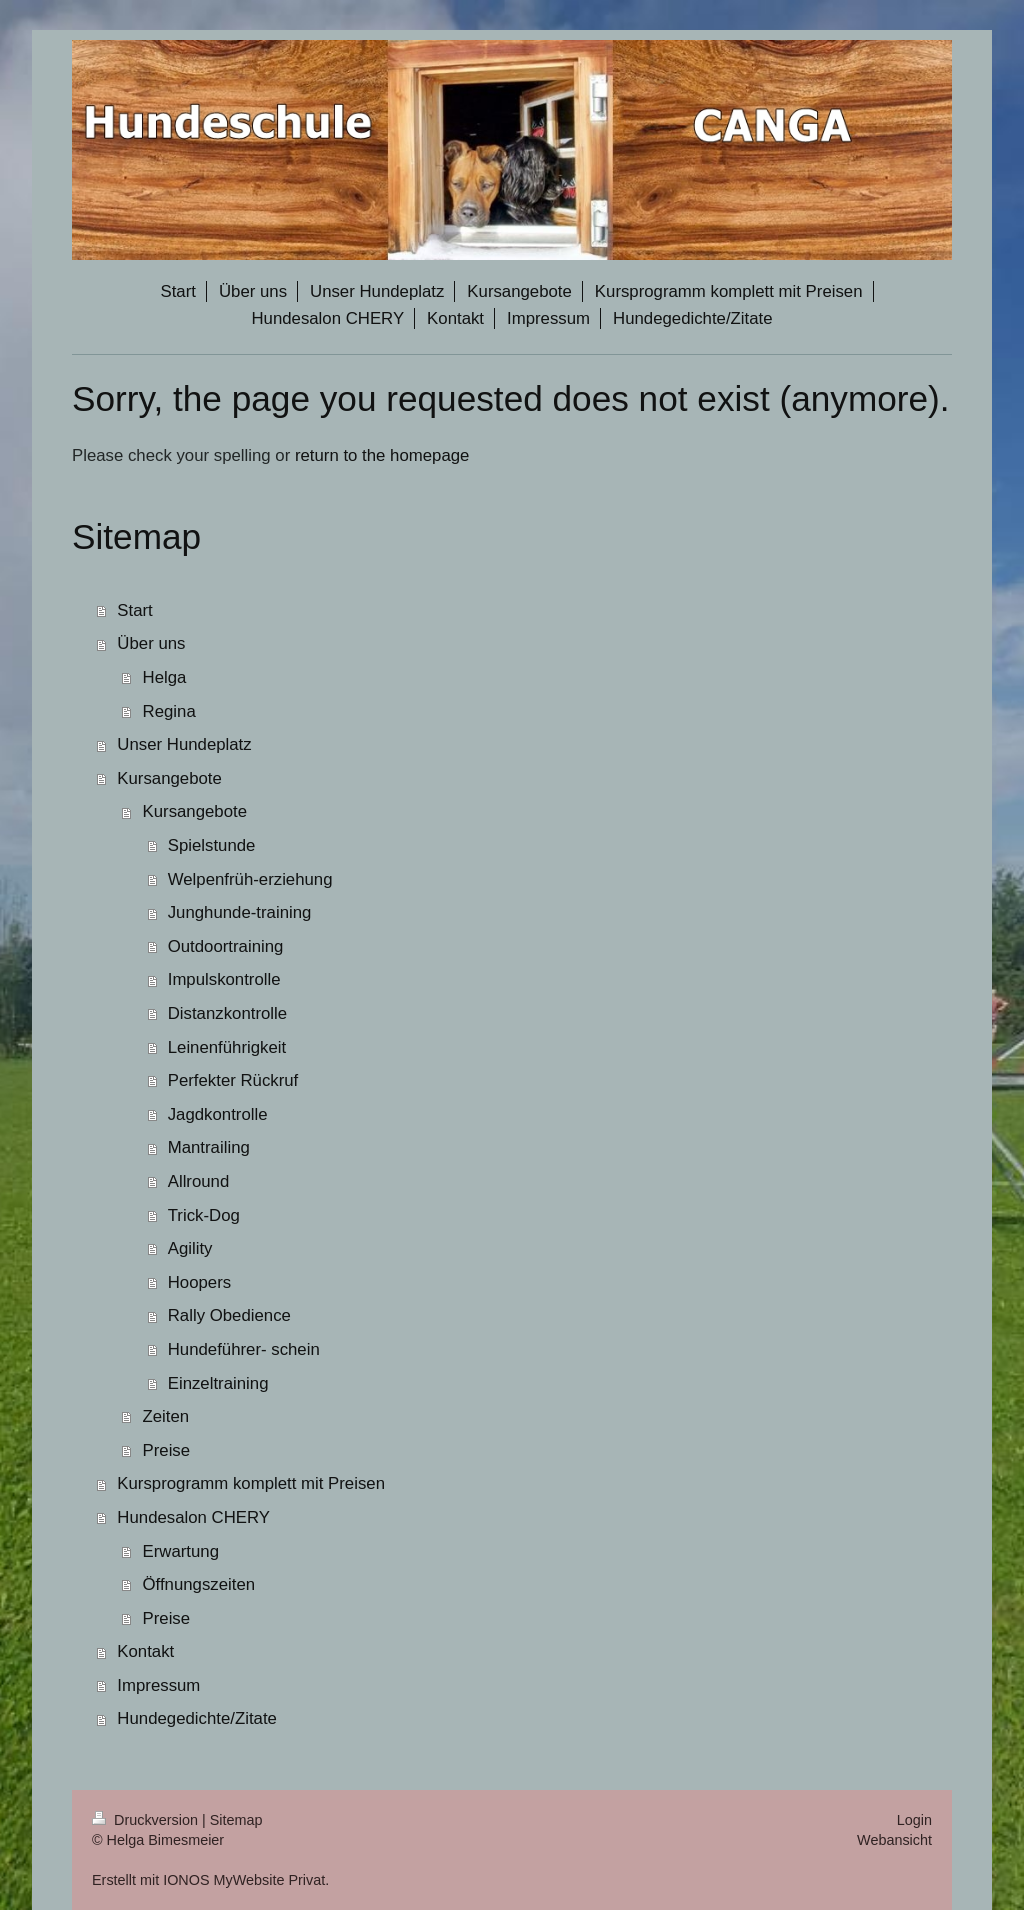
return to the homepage (382, 455)
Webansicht (894, 1840)
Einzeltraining (218, 1383)
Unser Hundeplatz (184, 744)
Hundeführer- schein (244, 1349)
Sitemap (236, 1820)
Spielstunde (212, 845)
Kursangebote (169, 778)
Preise (167, 1450)
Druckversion (147, 1820)
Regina (169, 711)
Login (914, 1820)
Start (134, 610)
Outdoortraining (226, 946)
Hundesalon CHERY (193, 1517)
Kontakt (145, 1651)
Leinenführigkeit (227, 1047)
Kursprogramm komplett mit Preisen (251, 1483)
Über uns (151, 643)
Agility (190, 1248)
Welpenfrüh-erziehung (250, 879)
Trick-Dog (204, 1215)
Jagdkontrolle (218, 1114)
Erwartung (181, 1551)
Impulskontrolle (224, 979)
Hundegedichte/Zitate (197, 1718)
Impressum (158, 1685)
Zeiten (166, 1416)
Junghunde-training (240, 912)
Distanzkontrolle (227, 1013)
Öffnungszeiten (199, 1584)
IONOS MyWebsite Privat (244, 1880)
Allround (199, 1181)
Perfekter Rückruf (233, 1080)
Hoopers (199, 1282)
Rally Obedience (229, 1315)
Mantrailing (209, 1147)
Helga (165, 677)
